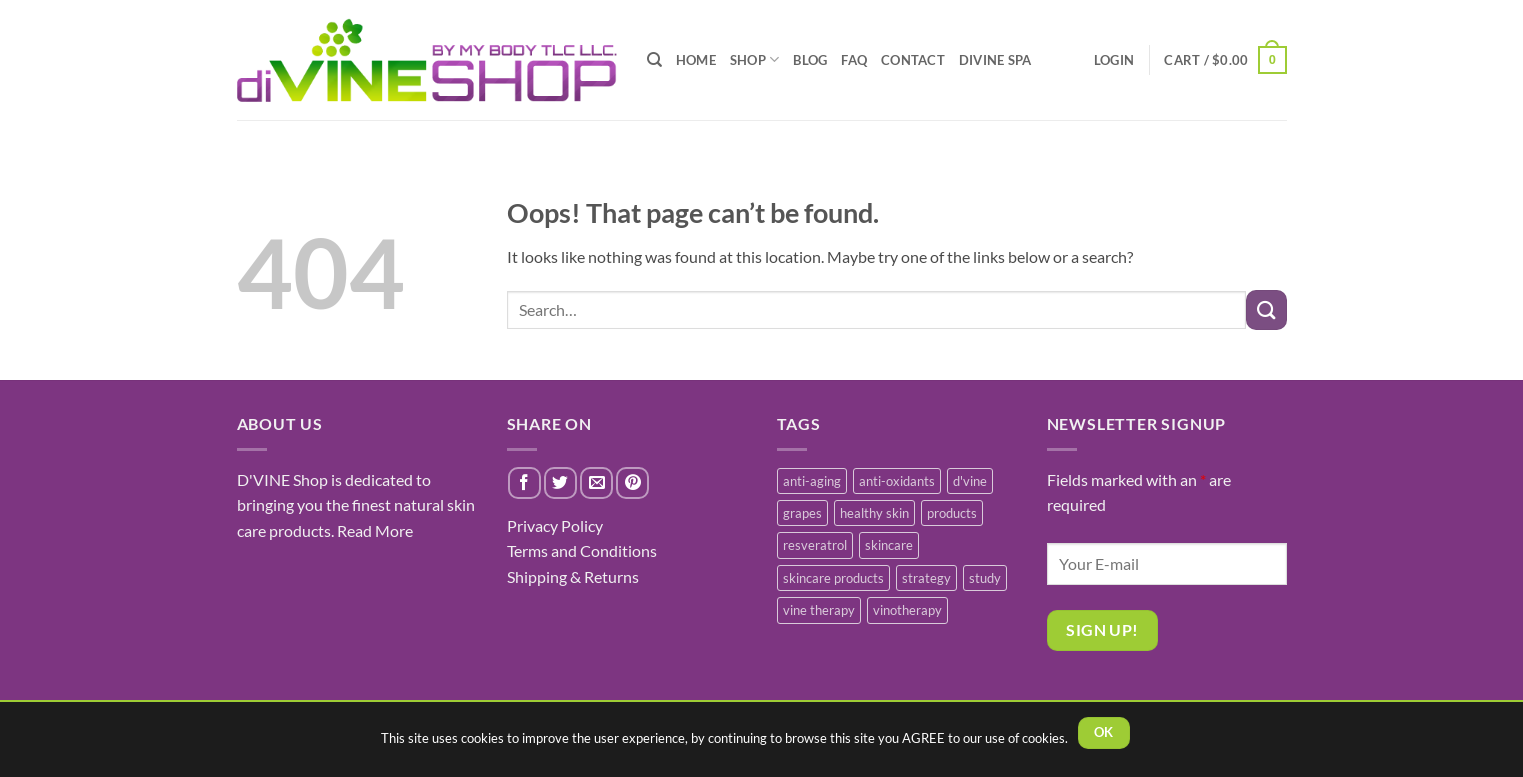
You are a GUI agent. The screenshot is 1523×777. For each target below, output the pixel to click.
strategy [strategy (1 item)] (926, 578)
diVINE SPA (995, 60)
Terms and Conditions (582, 550)
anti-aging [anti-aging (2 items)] (812, 481)
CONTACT (913, 60)
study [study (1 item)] (985, 578)
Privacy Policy (555, 525)
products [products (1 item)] (952, 513)
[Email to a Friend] (596, 483)
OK (1104, 732)
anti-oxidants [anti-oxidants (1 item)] (897, 481)
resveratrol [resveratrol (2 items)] (815, 545)
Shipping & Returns (573, 576)
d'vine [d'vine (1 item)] (970, 481)
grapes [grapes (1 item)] (802, 513)
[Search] (654, 60)
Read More (375, 530)
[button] (1225, 60)
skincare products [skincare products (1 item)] (833, 578)
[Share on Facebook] (524, 483)
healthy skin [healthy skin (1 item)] (874, 513)
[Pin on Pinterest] (632, 483)
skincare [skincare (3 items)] (889, 545)
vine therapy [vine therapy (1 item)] (819, 610)
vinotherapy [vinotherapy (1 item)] (907, 610)
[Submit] (1266, 309)
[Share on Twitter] (560, 483)
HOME (696, 60)
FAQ (854, 60)
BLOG (810, 60)
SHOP (754, 59)
